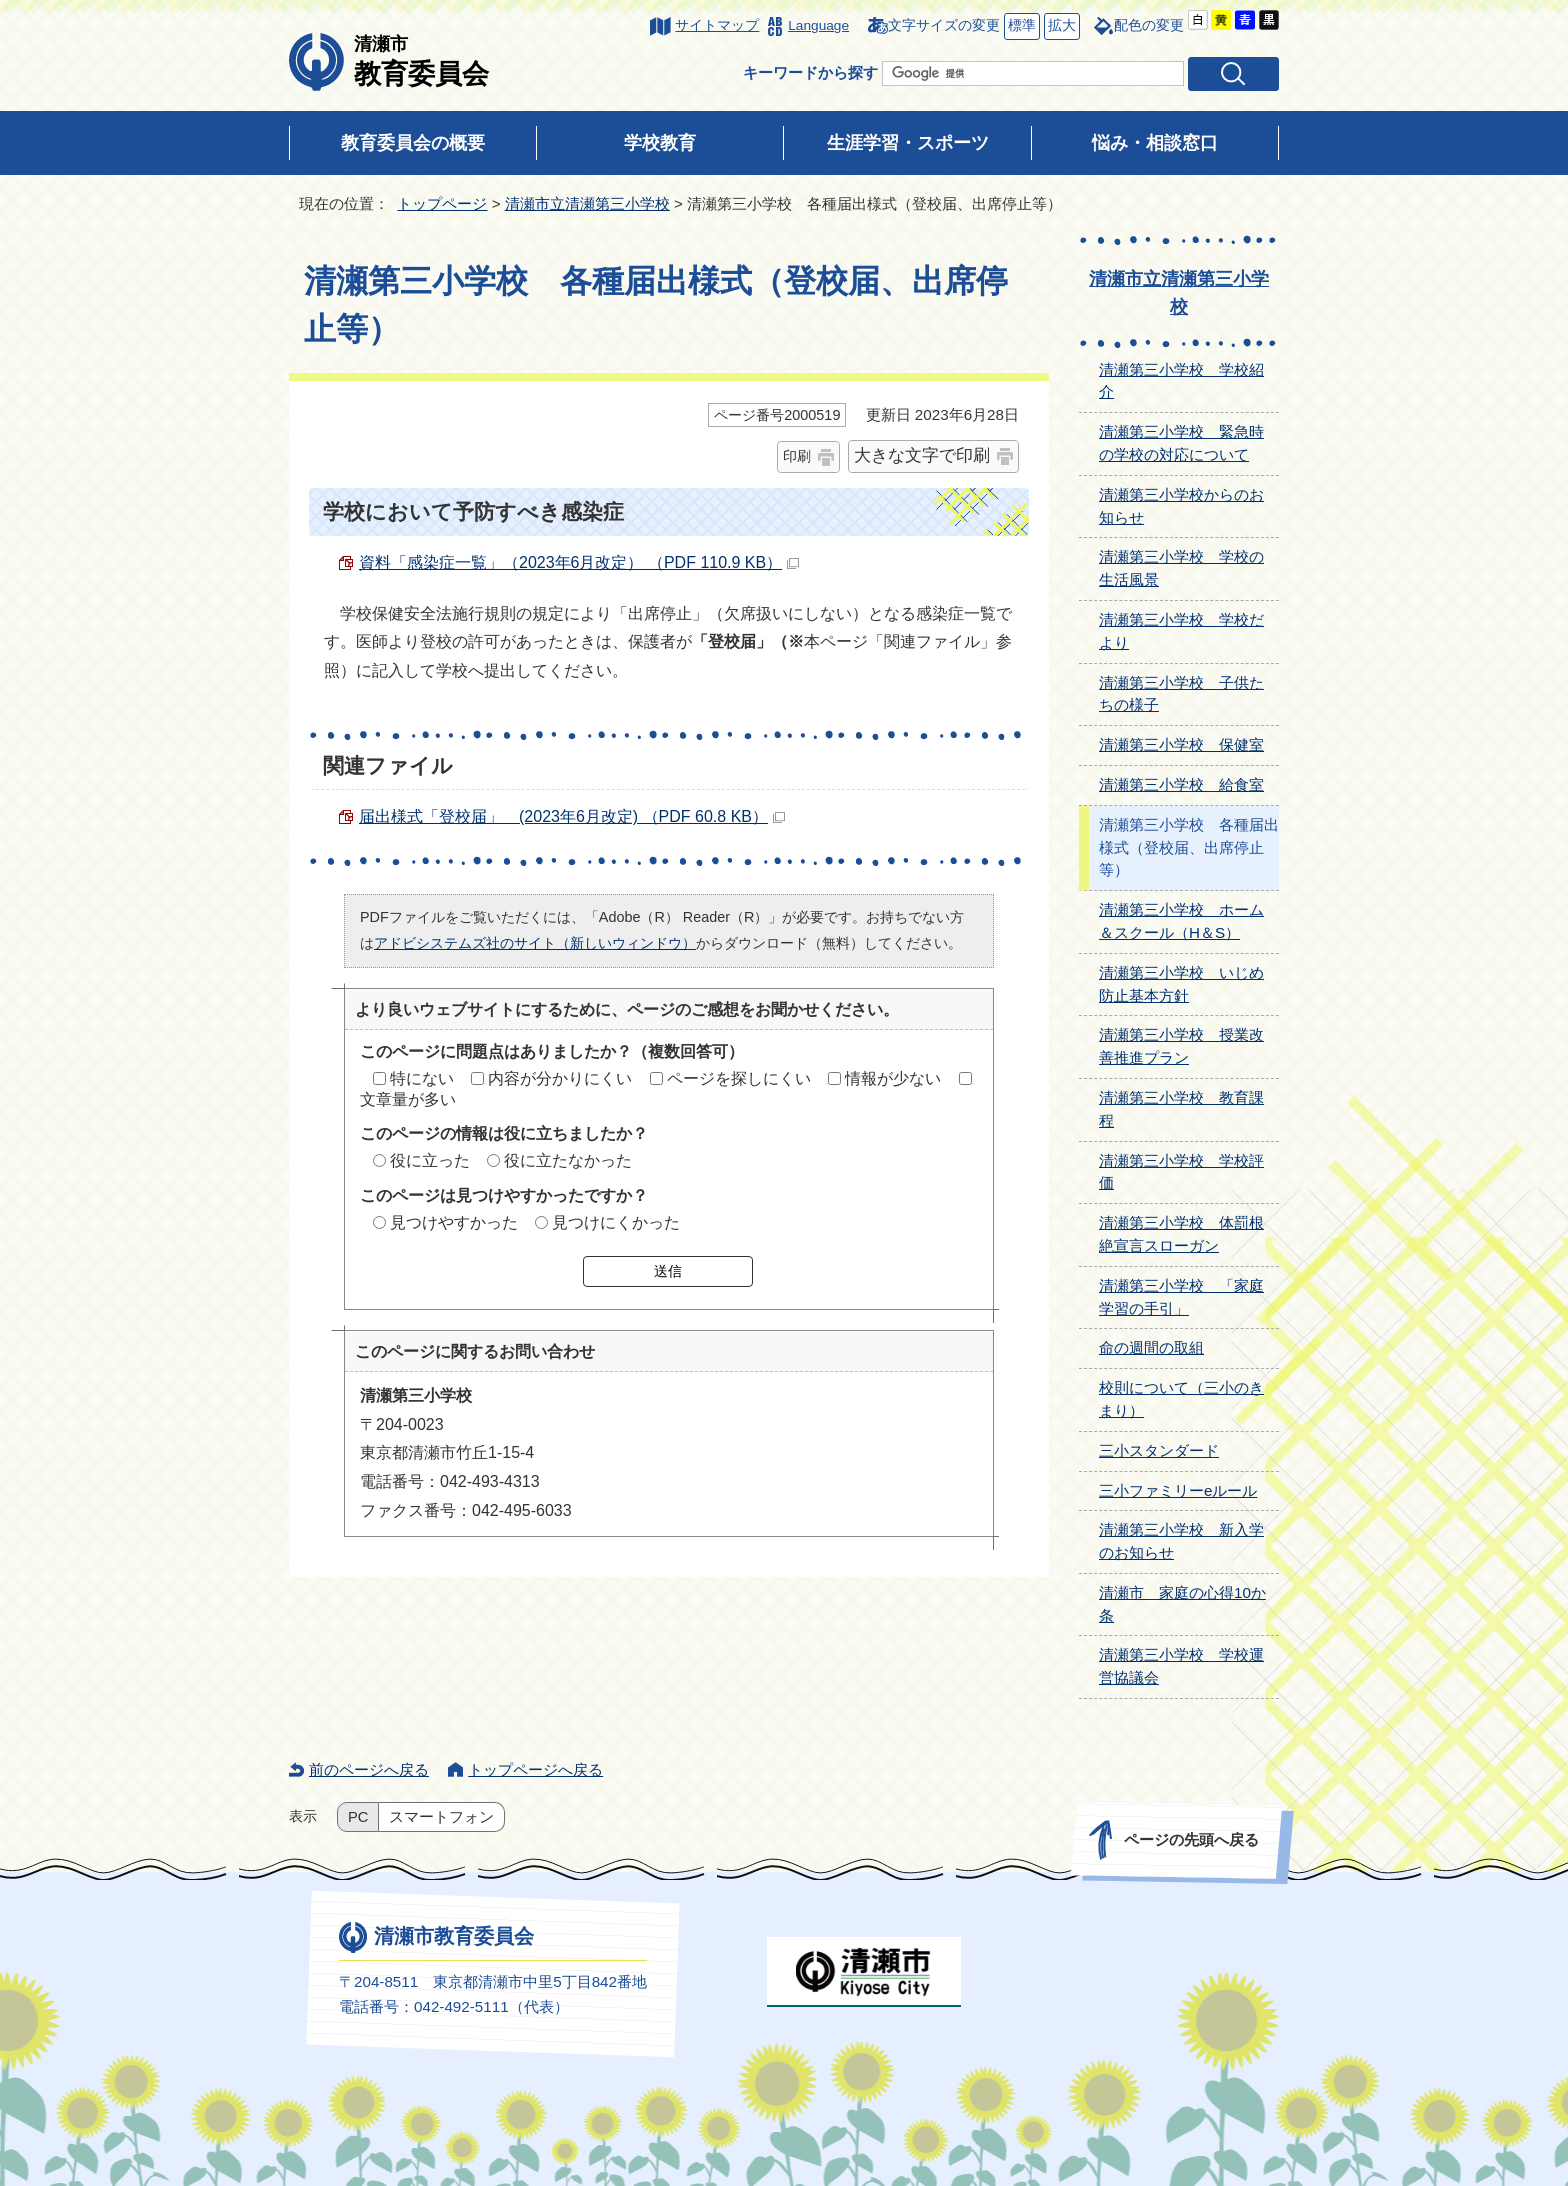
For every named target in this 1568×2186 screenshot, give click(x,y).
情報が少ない (893, 1078)
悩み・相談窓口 (1155, 143)
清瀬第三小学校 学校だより (1181, 631)
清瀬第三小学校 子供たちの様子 (1181, 694)
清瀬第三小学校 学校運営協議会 (1181, 1666)
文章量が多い (408, 1099)
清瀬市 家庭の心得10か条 (1182, 1604)
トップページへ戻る (535, 1769)
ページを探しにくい (739, 1078)
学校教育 (660, 143)
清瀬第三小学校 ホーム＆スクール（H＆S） (1181, 921)
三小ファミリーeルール (1178, 1490)
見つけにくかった (616, 1222)
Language (818, 25)
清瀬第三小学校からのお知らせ (1181, 506)
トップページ (442, 203)
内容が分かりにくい (560, 1078)
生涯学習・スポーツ (908, 143)
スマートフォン (441, 1817)
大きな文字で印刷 (922, 455)
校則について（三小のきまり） (1181, 1399)
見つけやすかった (454, 1222)
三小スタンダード (1159, 1450)
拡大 (1060, 26)
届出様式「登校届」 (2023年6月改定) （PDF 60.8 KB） (572, 816)
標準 (1020, 26)
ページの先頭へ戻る (1191, 1839)
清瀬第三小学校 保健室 (1181, 744)
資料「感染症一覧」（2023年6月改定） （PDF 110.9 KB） (579, 562)
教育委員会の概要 (413, 143)
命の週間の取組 (1151, 1347)
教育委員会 (421, 61)
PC (358, 1817)
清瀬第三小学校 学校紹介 (1181, 381)
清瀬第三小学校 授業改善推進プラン (1181, 1046)
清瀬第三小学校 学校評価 (1181, 1172)
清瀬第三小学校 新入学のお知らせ (1181, 1541)
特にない (422, 1078)
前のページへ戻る (369, 1769)
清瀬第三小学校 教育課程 (1181, 1109)
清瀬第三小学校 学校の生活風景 (1181, 568)
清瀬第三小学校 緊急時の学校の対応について (1181, 443)
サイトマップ (717, 25)
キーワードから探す (810, 72)
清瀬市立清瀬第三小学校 (587, 203)
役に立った (430, 1160)
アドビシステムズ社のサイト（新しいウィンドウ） (535, 943)
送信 (668, 1271)
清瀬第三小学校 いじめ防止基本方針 (1181, 984)
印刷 (797, 456)
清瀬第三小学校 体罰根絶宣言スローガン (1181, 1234)
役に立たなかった (568, 1160)
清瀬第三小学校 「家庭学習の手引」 (1181, 1297)
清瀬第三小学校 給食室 (1181, 784)
